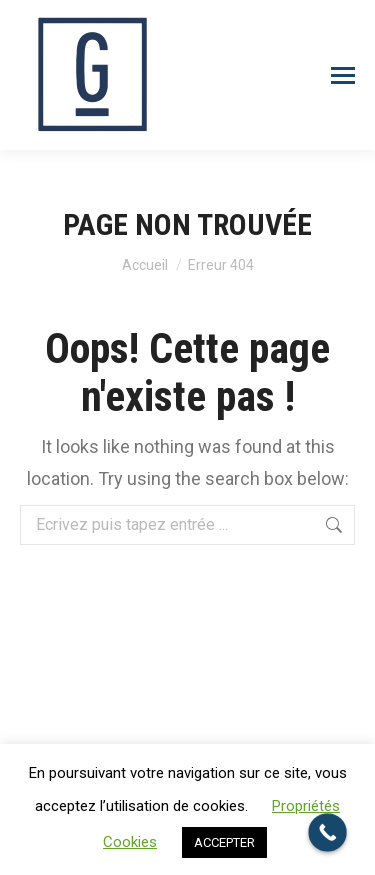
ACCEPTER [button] (224, 842)
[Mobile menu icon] (343, 75)
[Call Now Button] (327, 832)
